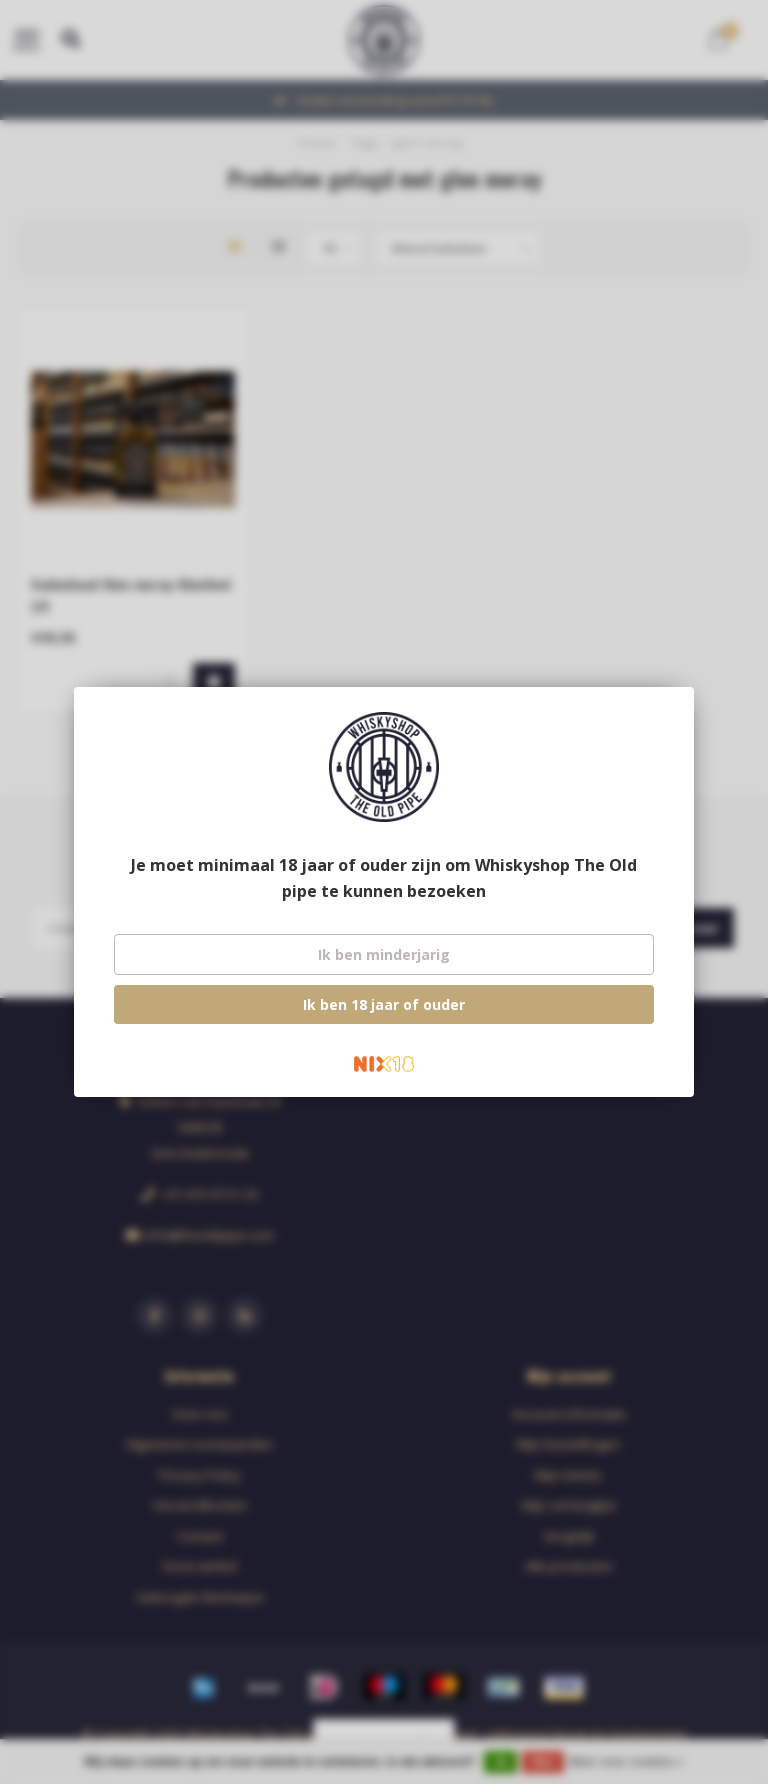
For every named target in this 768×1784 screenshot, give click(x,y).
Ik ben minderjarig (384, 954)
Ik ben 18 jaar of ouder (384, 1004)
